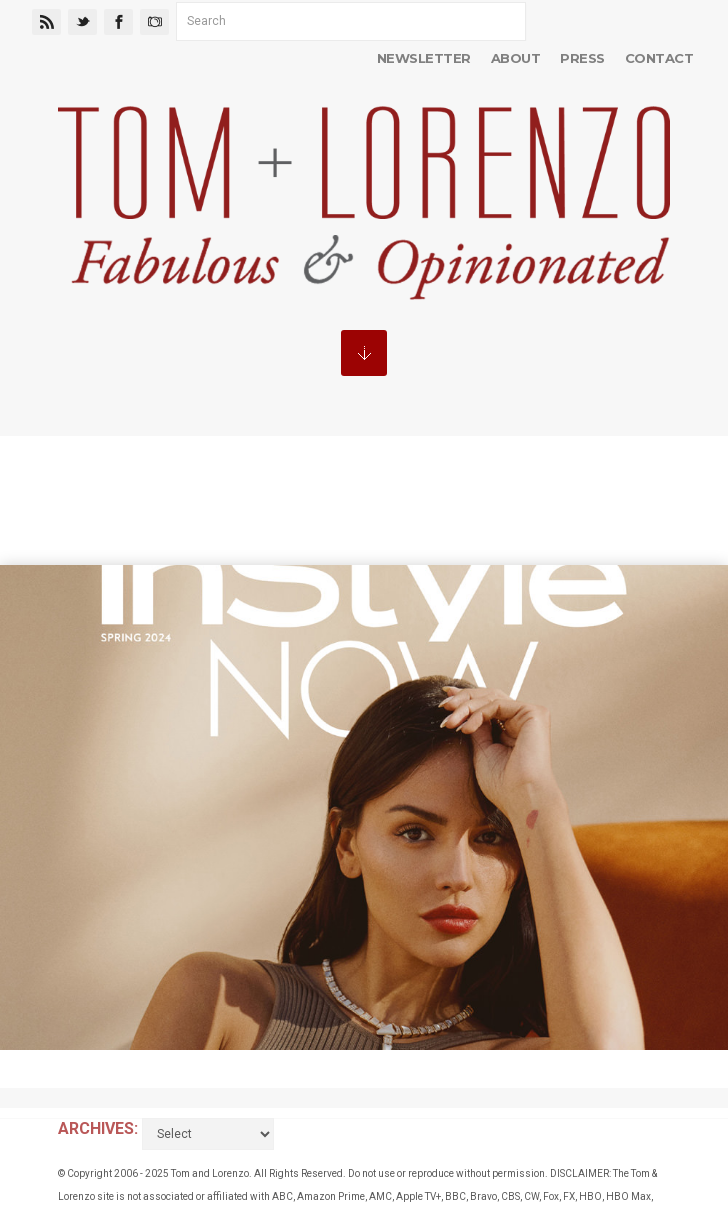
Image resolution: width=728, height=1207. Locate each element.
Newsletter (424, 58)
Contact (659, 58)
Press (582, 58)
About (515, 58)
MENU (364, 353)
